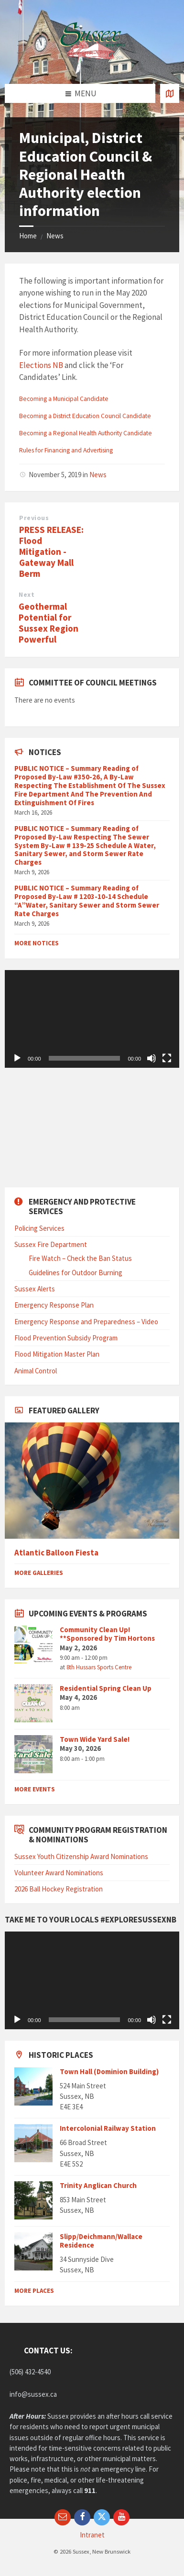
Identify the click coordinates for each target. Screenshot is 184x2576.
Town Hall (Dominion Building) (109, 2071)
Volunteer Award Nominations (58, 1872)
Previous (34, 517)
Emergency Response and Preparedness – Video (86, 1321)
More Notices (36, 943)
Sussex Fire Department (50, 1244)
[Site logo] (92, 65)
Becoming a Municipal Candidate (63, 399)
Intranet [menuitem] (92, 2534)
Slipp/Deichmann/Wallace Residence (101, 2240)
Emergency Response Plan (54, 1304)
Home (28, 235)
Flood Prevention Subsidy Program (66, 1337)
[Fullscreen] (167, 1058)
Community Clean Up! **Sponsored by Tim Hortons (107, 1634)
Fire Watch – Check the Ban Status (80, 1258)
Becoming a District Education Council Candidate (85, 416)
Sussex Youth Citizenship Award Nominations (81, 1856)
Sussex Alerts (34, 1288)
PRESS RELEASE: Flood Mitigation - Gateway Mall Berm (51, 551)
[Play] (17, 1058)
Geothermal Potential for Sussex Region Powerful (48, 623)
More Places (34, 2291)
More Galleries (38, 1573)
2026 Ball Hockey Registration (58, 1888)
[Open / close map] (169, 93)
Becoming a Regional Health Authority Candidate (85, 433)
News (55, 235)
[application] (92, 1019)
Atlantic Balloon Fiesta (56, 1553)
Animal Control (35, 1370)
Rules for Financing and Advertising (66, 450)
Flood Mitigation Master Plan (56, 1354)
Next (26, 594)
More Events (34, 1789)
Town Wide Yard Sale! (95, 1739)
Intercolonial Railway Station (108, 2128)
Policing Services (39, 1228)
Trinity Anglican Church (98, 2185)
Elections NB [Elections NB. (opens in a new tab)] (41, 365)
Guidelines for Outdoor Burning (75, 1272)
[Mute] (151, 1058)
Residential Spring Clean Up (106, 1688)
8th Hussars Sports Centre (98, 1667)
